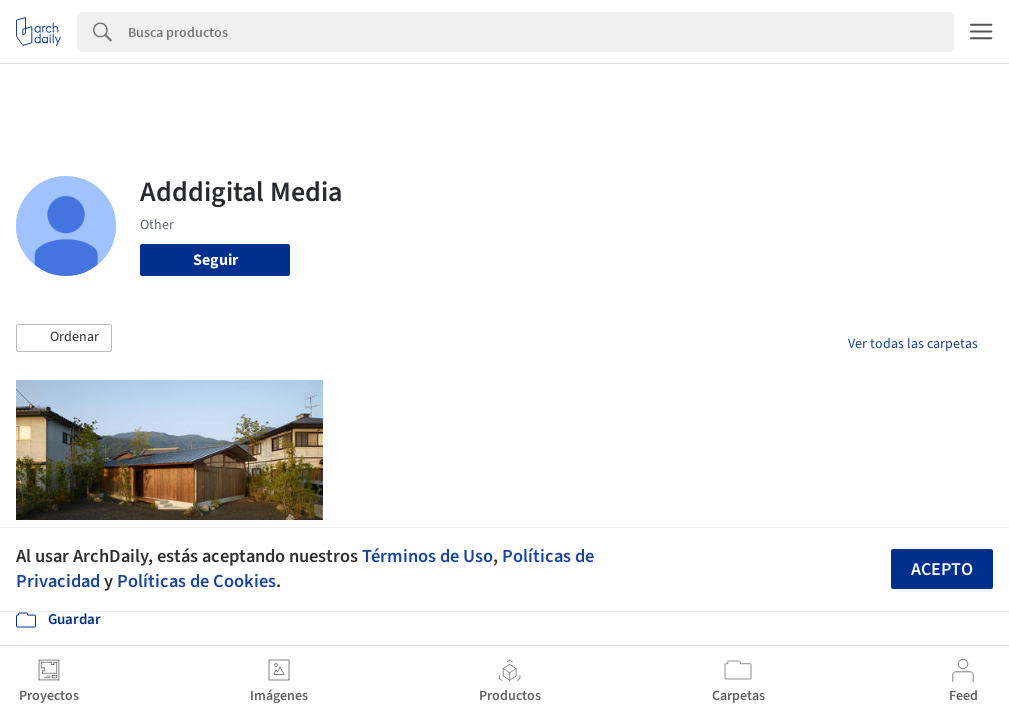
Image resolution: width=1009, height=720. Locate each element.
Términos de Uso (427, 556)
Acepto (942, 569)
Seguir (215, 260)
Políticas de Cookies (196, 581)
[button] (64, 338)
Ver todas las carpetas (913, 344)
